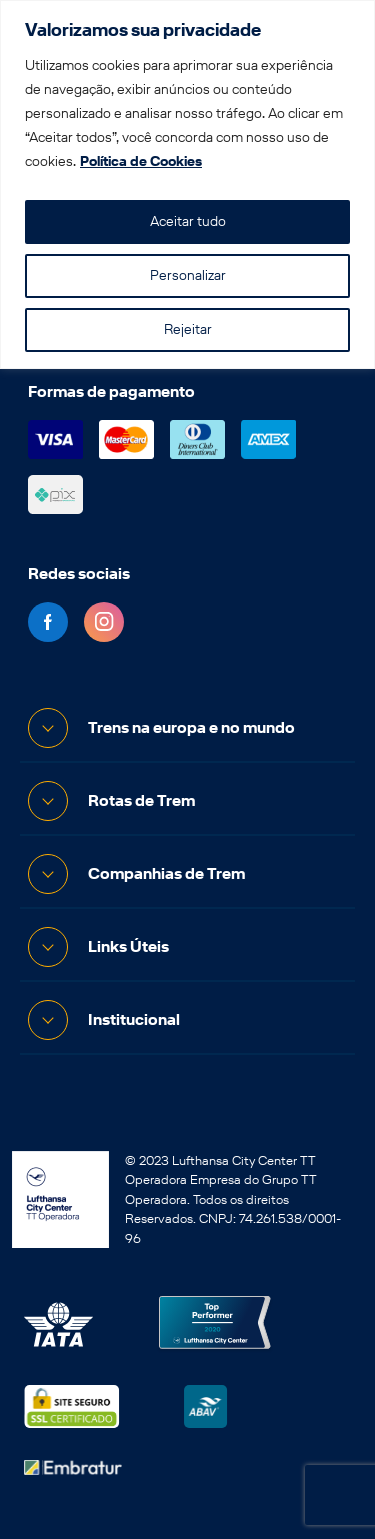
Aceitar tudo (188, 221)
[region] (187, 184)
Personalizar (188, 275)
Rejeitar (188, 329)
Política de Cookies (141, 161)
